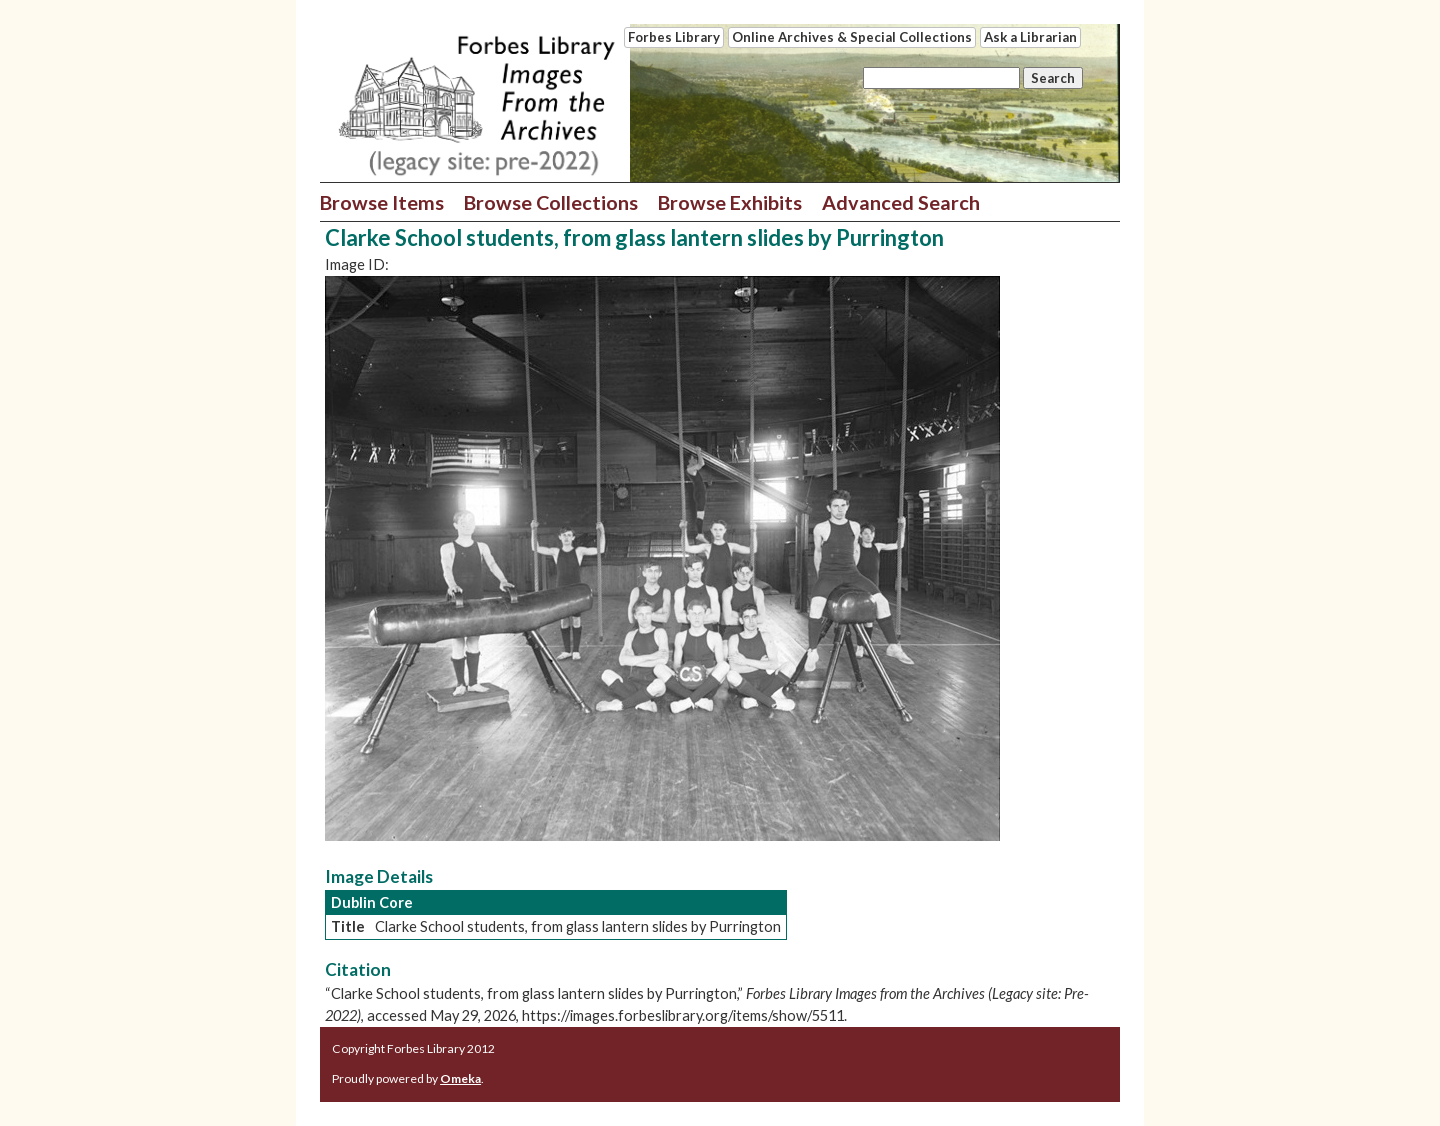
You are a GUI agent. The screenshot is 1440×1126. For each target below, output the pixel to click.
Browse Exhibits (730, 202)
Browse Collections (551, 202)
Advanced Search (901, 202)
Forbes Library (674, 37)
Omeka (460, 1078)
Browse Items (382, 202)
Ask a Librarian (1030, 37)
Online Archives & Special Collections (852, 37)
